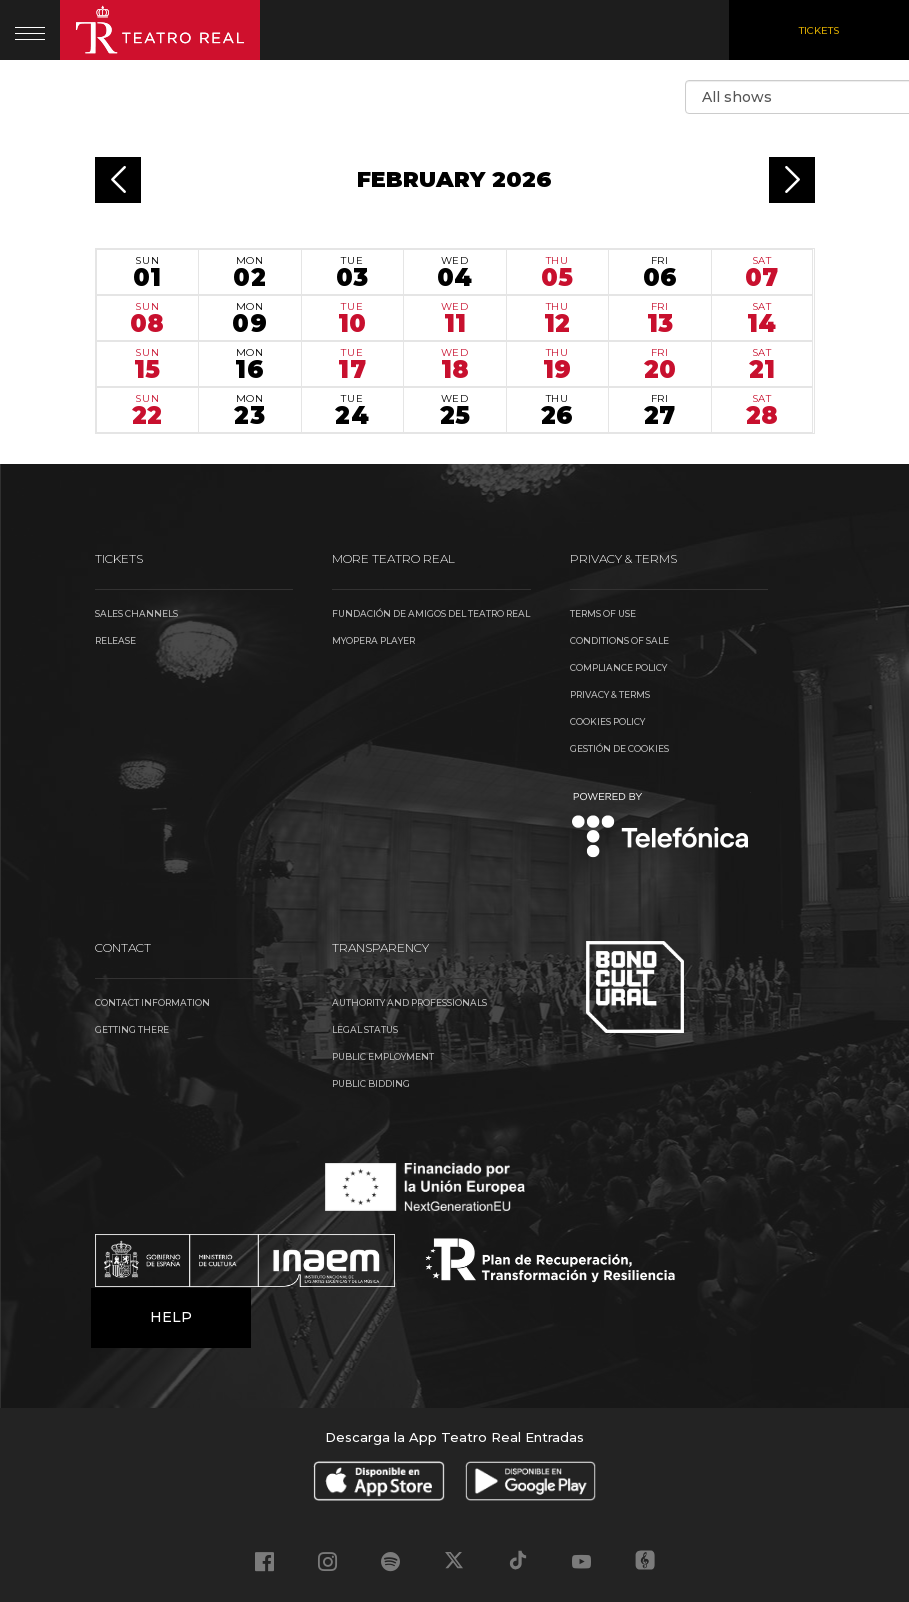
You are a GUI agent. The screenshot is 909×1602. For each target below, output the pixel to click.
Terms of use (603, 613)
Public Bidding (371, 1083)
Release (115, 640)
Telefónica (660, 826)
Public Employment (383, 1056)
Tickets (819, 30)
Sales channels (136, 613)
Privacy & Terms (610, 694)
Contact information (152, 1002)
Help (171, 1317)
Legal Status (365, 1029)
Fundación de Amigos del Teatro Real (431, 613)
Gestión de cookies (619, 748)
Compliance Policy (618, 667)
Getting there (132, 1029)
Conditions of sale (619, 640)
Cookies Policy (607, 721)
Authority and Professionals (409, 1002)
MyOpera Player (373, 640)
